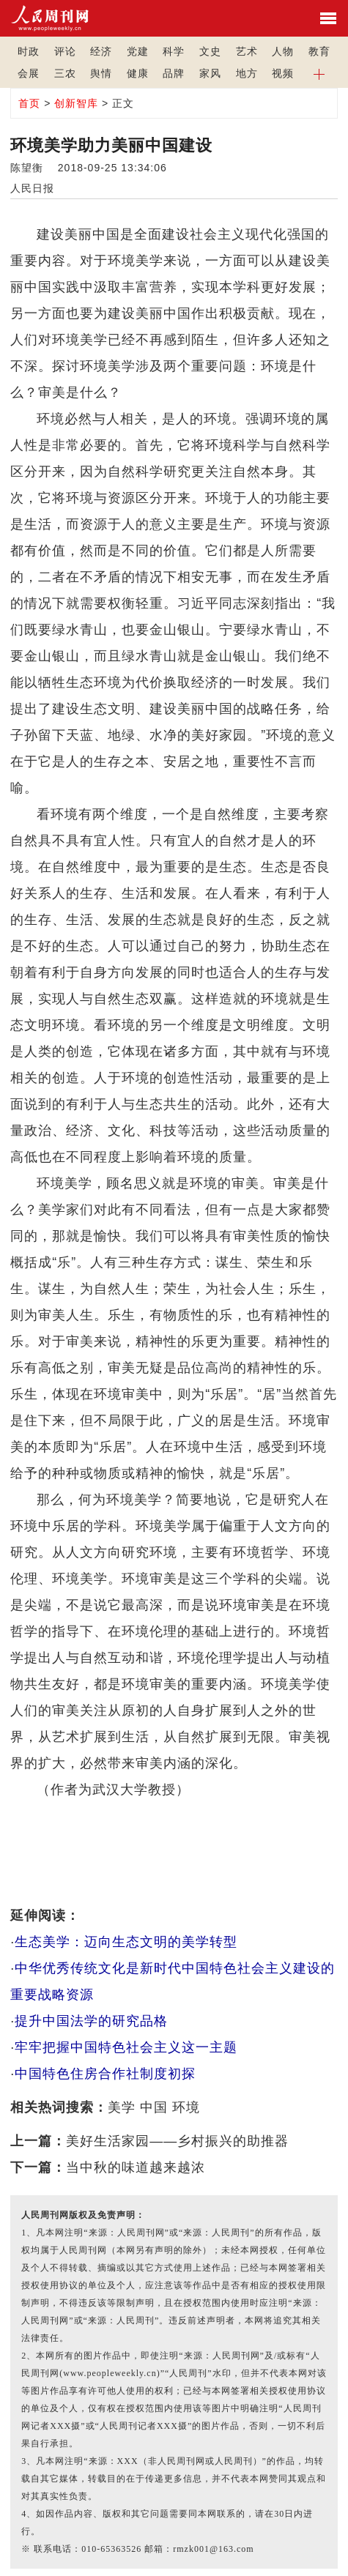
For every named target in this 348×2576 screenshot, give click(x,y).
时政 (29, 51)
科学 (174, 51)
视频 (283, 73)
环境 (186, 2107)
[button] (319, 73)
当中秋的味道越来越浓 (135, 2167)
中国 (154, 2107)
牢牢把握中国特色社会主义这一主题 (126, 2047)
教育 (319, 51)
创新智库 (76, 103)
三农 (65, 73)
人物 (283, 51)
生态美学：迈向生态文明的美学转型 (126, 1942)
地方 (247, 73)
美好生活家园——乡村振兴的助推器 (177, 2141)
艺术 (247, 51)
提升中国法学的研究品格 (91, 2021)
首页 (29, 103)
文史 (210, 51)
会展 (29, 73)
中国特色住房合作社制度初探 (105, 2073)
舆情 (101, 73)
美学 (122, 2107)
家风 (210, 73)
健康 (138, 73)
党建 (138, 51)
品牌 (174, 73)
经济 (101, 51)
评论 (65, 51)
